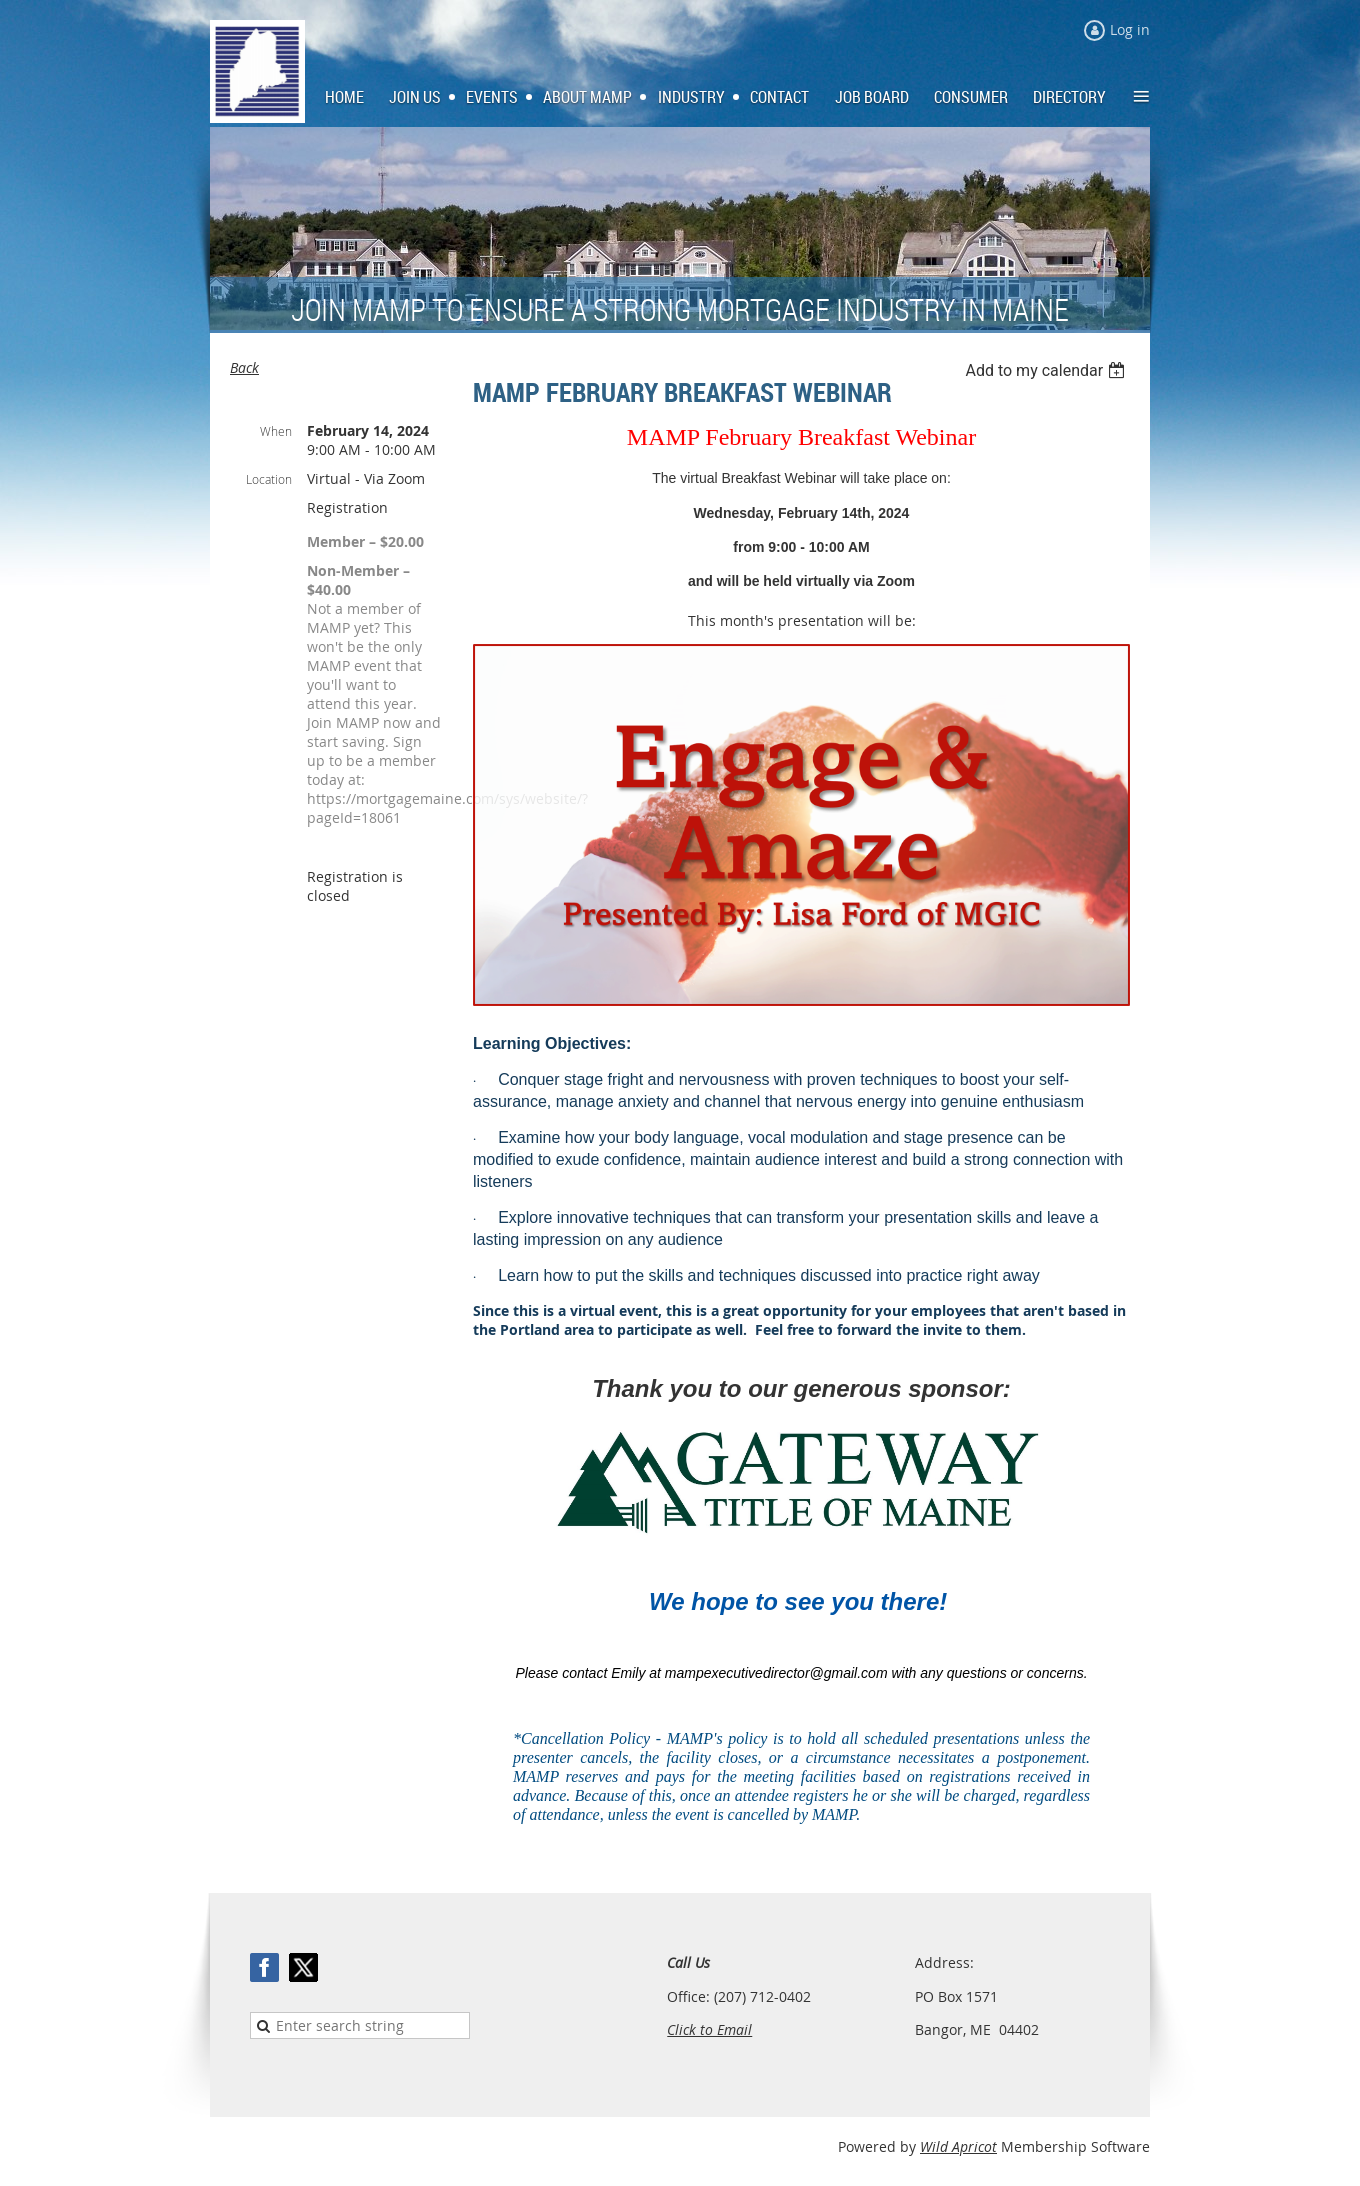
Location (269, 479)
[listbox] (1047, 370)
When (276, 431)
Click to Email (709, 2029)
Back (244, 367)
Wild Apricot (958, 2146)
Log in (1130, 29)
